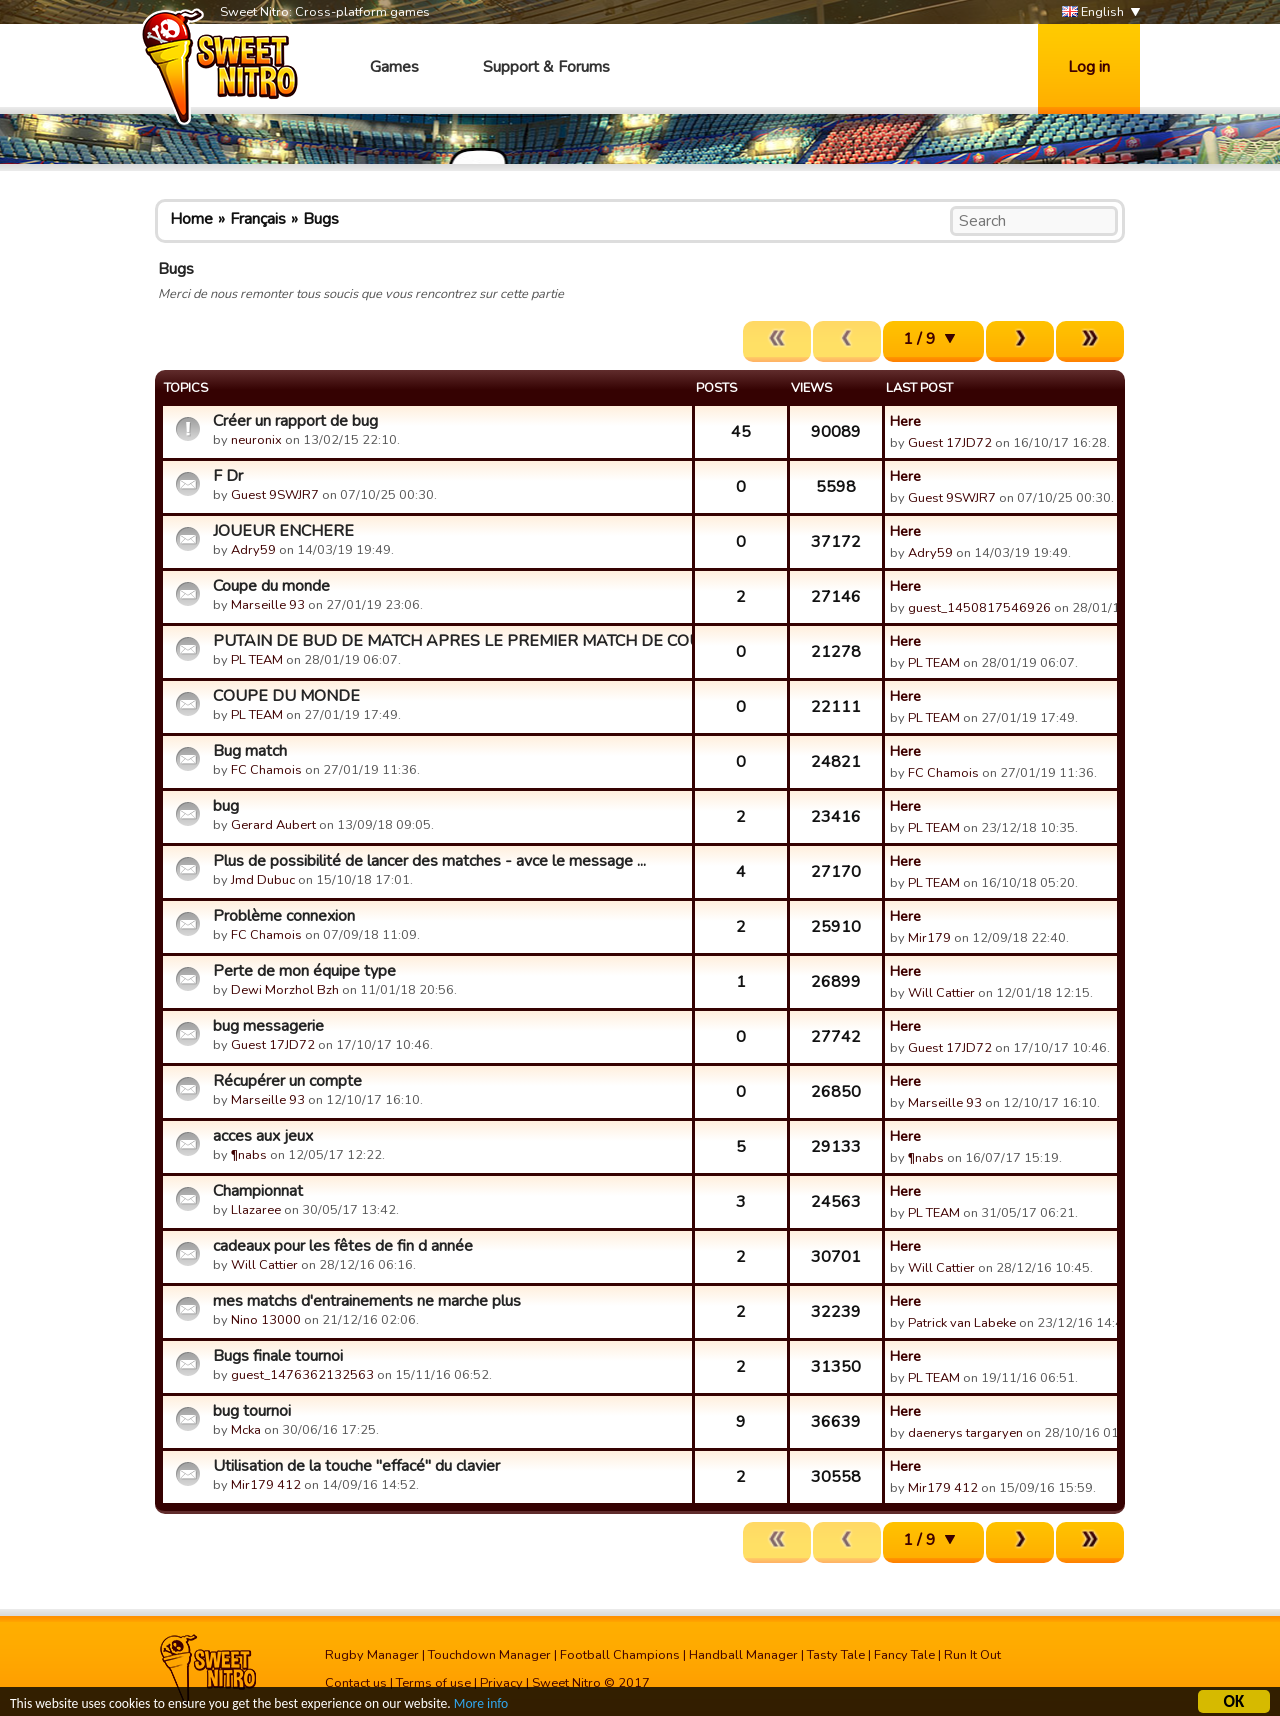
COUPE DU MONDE (286, 696)
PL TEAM (257, 660)
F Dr (228, 476)
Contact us (356, 1683)
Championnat (258, 1191)
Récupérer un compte (287, 1081)
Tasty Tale (836, 1655)
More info (481, 1706)
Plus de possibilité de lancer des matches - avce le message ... (429, 861)
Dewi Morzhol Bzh (285, 990)
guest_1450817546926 (979, 608)
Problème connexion (284, 916)
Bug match (250, 751)
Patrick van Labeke (962, 1323)
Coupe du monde (271, 586)
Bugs (321, 219)
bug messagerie (268, 1026)
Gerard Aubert (273, 825)
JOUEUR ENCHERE (283, 531)
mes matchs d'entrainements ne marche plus (367, 1301)
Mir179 (929, 938)
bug (226, 806)
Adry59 (253, 550)
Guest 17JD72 (950, 443)
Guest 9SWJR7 (275, 495)
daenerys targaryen (965, 1433)
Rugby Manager (372, 1655)
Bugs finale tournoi (278, 1356)
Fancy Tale (904, 1655)
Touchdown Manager (489, 1655)
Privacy (501, 1683)
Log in (1089, 67)
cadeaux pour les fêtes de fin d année (343, 1246)
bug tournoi (252, 1411)
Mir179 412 (266, 1485)
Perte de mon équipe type (304, 971)
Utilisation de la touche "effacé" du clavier (356, 1466)
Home (191, 219)
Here (905, 421)
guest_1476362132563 (302, 1375)
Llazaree (256, 1210)
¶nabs (249, 1155)
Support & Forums (546, 67)
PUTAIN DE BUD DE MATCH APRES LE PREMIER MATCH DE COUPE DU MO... (450, 641)
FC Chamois (266, 770)
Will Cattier (941, 993)
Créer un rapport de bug (295, 421)
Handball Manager (743, 1655)
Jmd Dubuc (263, 880)
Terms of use (433, 1683)
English (1093, 12)
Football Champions (620, 1655)
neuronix (256, 440)
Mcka (247, 1430)
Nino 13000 (266, 1320)
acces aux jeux (263, 1136)
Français (258, 219)
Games (394, 67)
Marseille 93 (268, 605)
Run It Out (972, 1655)
